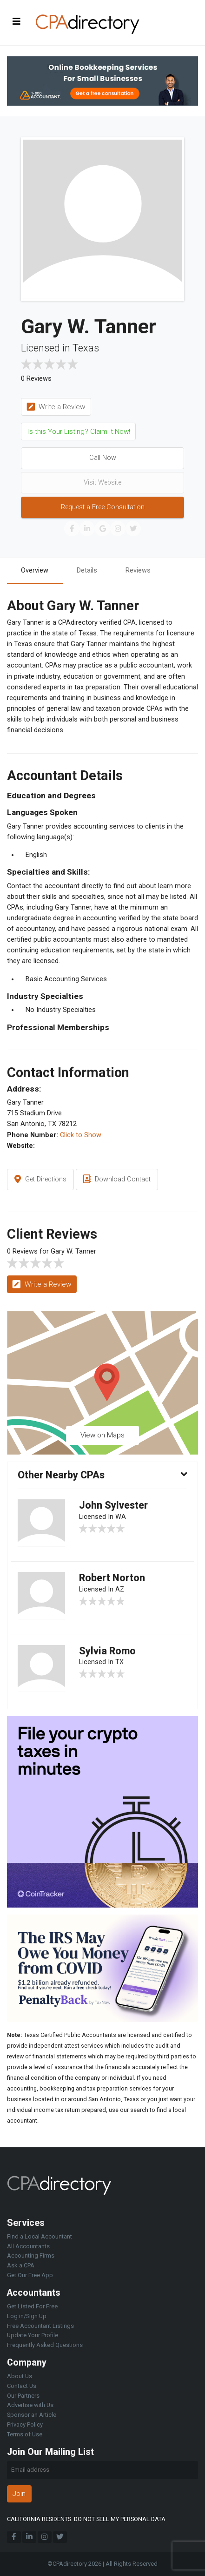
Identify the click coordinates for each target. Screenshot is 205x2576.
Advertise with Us (30, 2404)
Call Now (102, 458)
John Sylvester (113, 1505)
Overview (34, 570)
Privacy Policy (25, 2424)
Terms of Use (24, 2434)
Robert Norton (112, 1578)
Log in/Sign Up (26, 2316)
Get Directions (40, 1179)
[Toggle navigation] (16, 21)
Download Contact (117, 1179)
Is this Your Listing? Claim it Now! (78, 431)
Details (87, 570)
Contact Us (21, 2385)
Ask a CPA (20, 2265)
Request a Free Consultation (103, 507)
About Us (19, 2376)
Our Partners (23, 2395)
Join (19, 2493)
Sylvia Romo (107, 1651)
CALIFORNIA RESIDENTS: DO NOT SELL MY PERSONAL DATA (86, 2518)
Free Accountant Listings (40, 2325)
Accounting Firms (30, 2255)
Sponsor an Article (31, 2414)
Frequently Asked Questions (45, 2344)
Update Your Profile (32, 2335)
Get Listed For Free (32, 2306)
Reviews (138, 570)
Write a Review (56, 407)
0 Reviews (36, 379)
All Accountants (28, 2246)
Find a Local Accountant (39, 2236)
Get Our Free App (30, 2275)
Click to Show (80, 1135)
